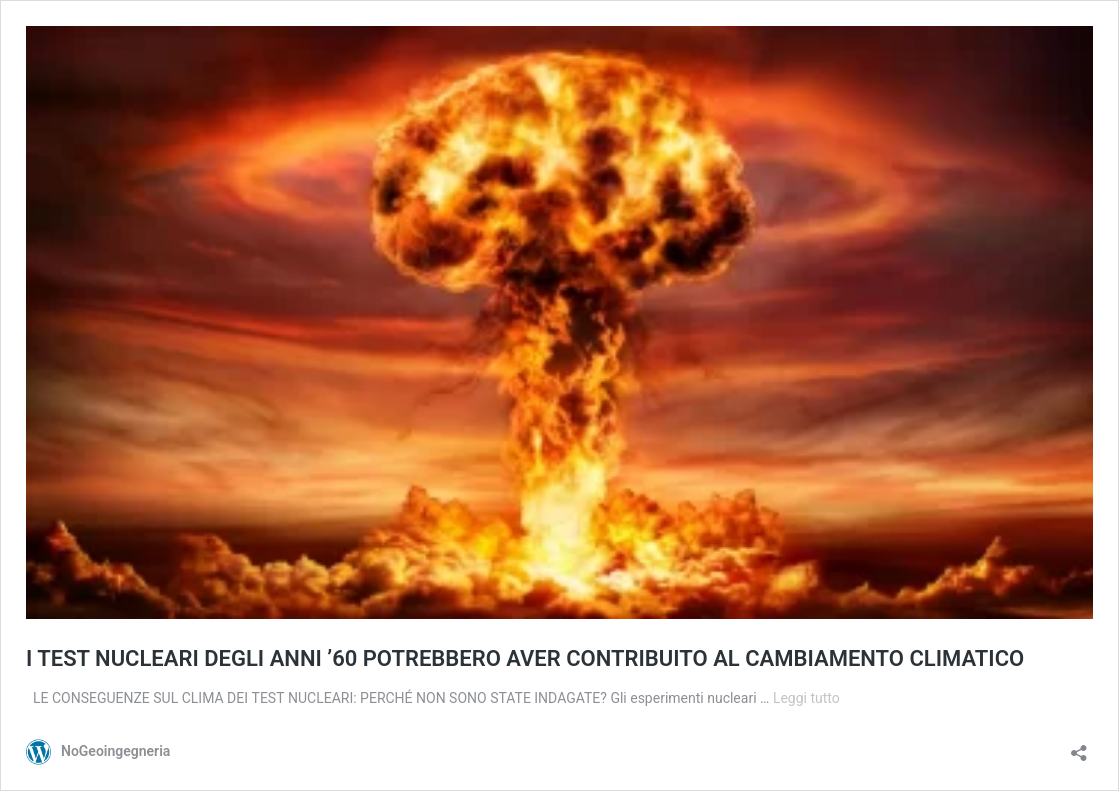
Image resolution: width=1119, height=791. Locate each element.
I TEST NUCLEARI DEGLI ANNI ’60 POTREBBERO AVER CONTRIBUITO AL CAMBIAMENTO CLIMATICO (525, 658)
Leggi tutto (806, 698)
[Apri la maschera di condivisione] (1079, 746)
